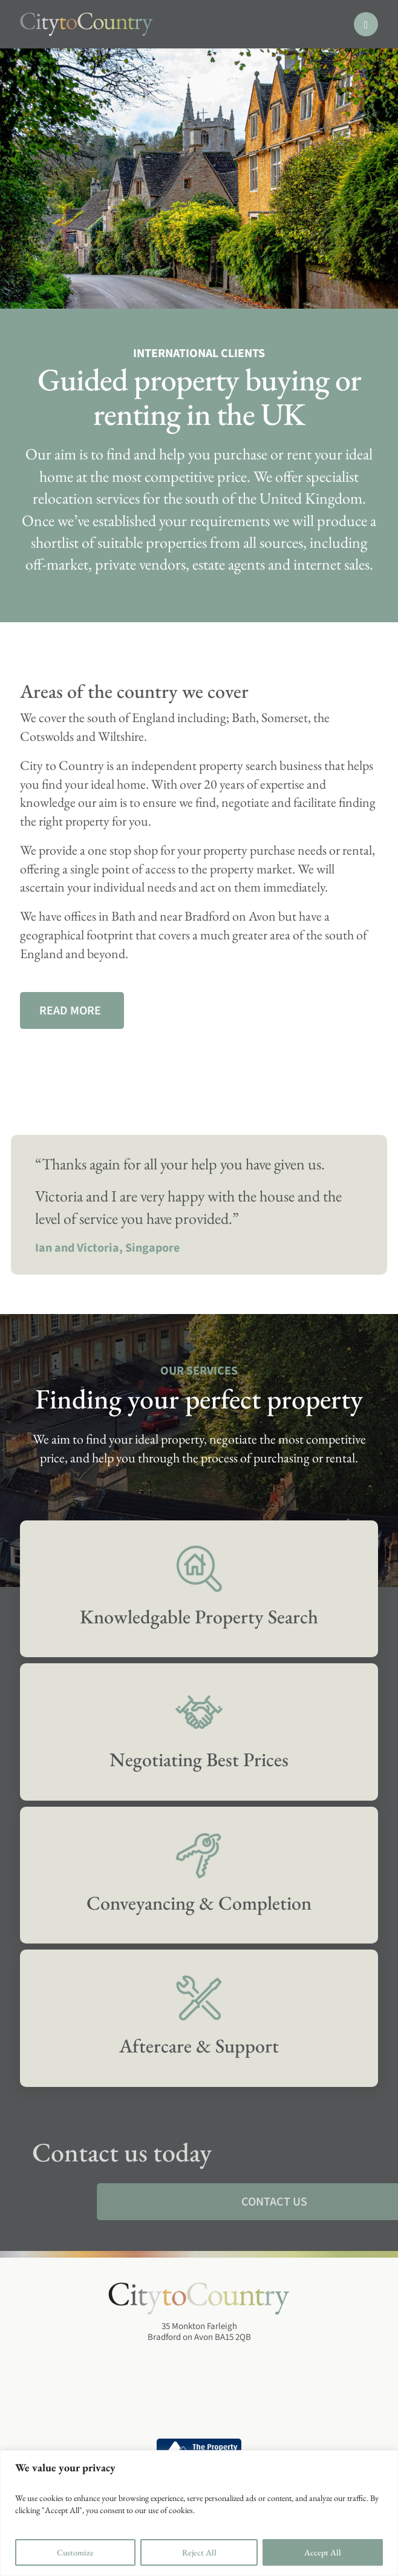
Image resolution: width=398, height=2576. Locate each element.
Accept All (322, 2552)
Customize (75, 2552)
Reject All (199, 2552)
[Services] (199, 1588)
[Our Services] (72, 1010)
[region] (199, 2513)
